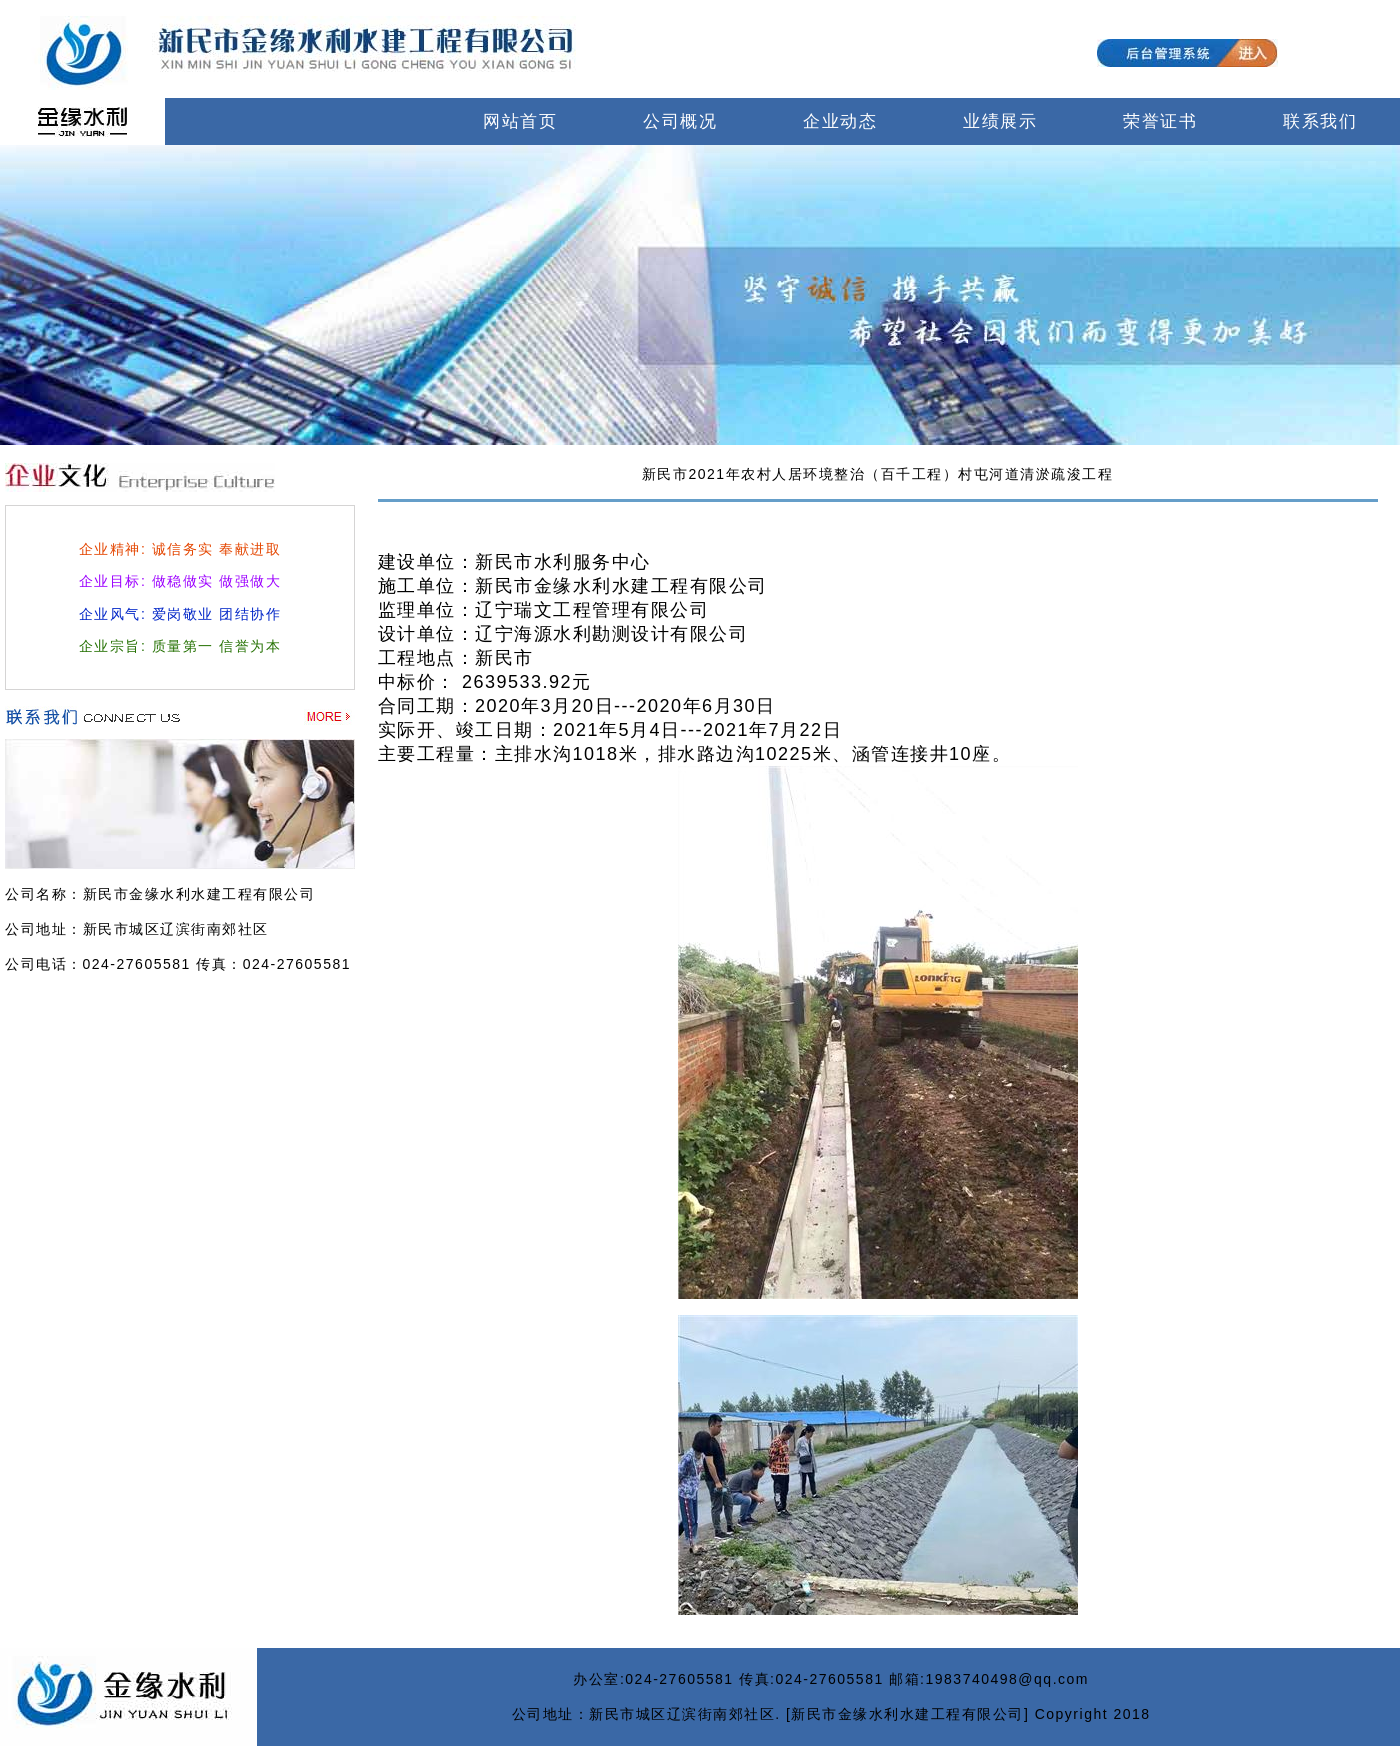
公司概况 (680, 121)
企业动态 (840, 121)
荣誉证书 (1160, 121)
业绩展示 (1000, 121)
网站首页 (520, 121)
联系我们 (1320, 121)
